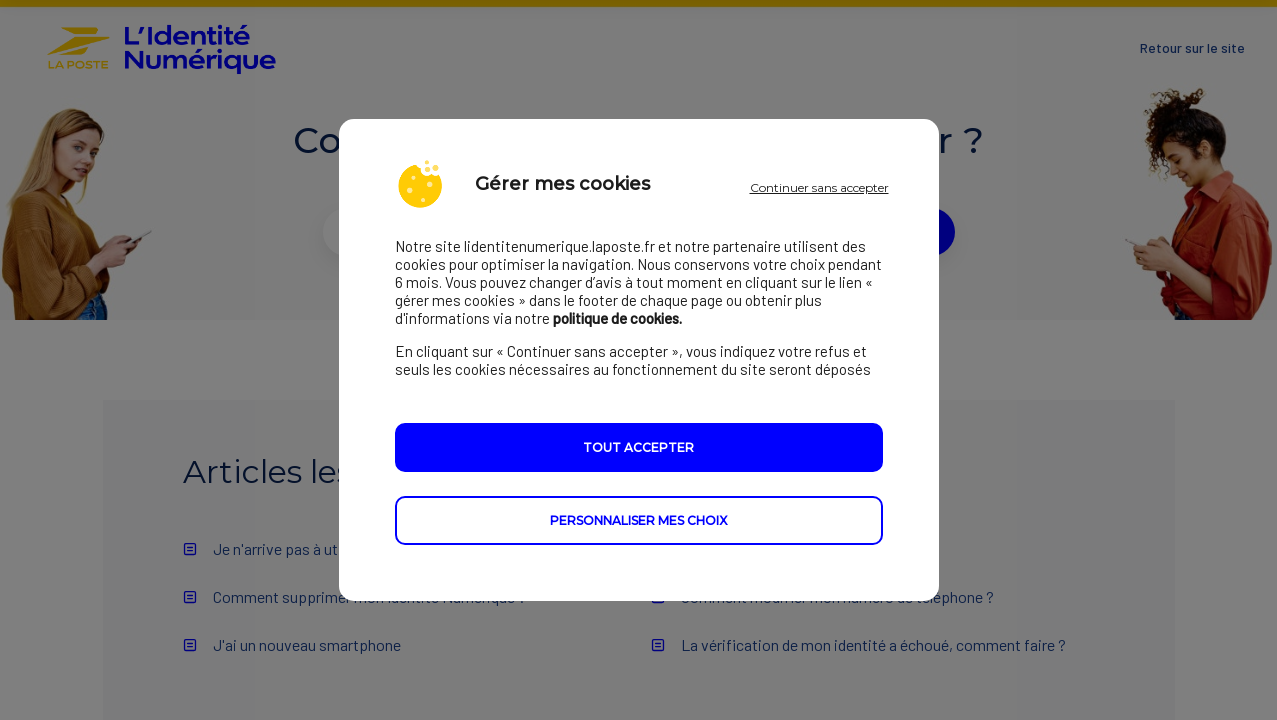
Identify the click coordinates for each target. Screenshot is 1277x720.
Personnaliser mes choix (638, 520)
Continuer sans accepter (819, 187)
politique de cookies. (617, 318)
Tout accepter (638, 447)
